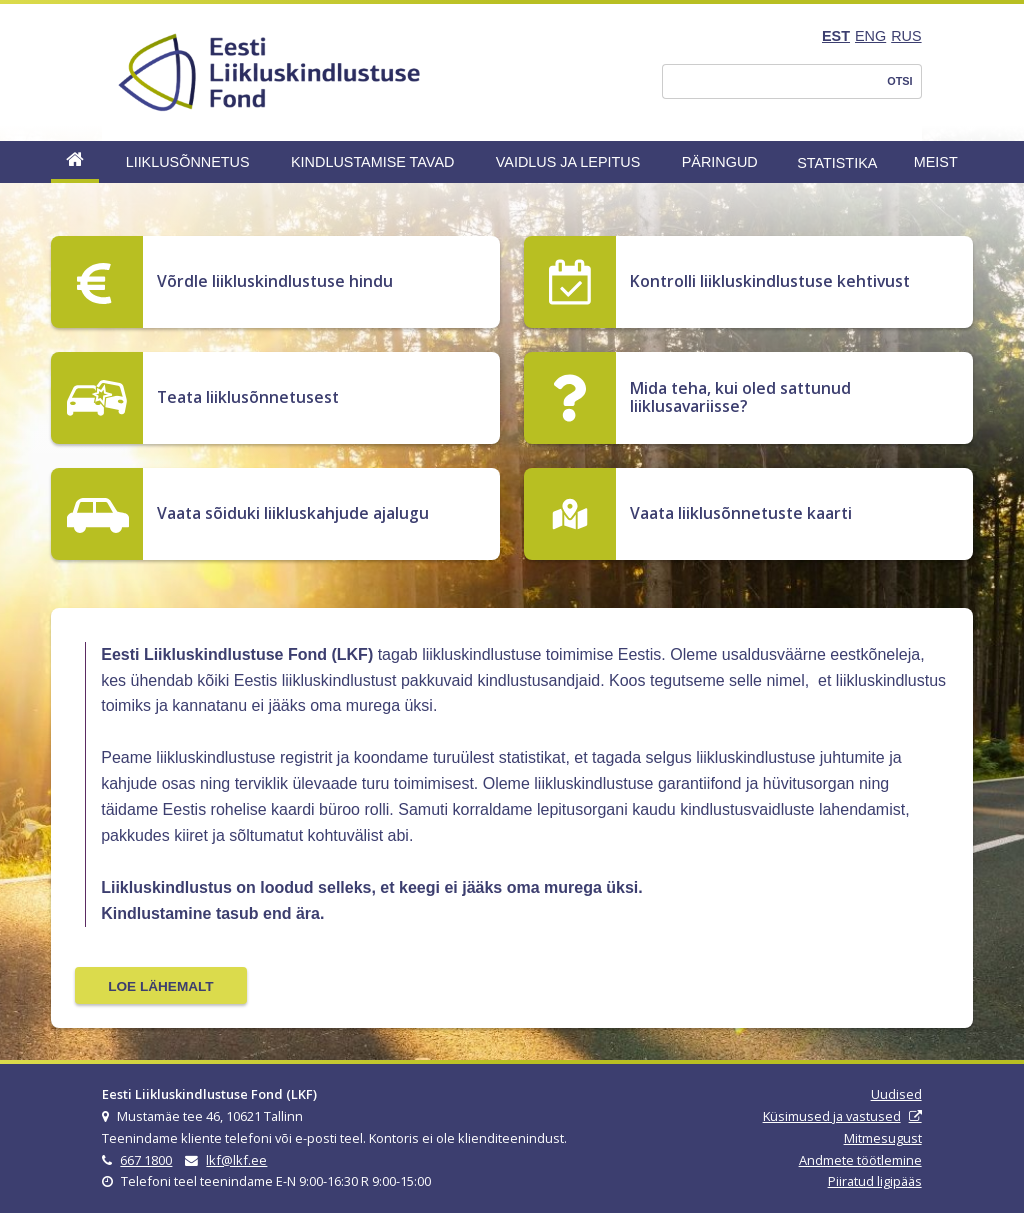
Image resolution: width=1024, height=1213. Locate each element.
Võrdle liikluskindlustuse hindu (275, 281)
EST (836, 36)
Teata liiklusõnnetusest (248, 397)
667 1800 (146, 1160)
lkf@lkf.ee (236, 1160)
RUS (906, 36)
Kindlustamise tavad (372, 162)
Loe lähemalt (160, 986)
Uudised (896, 1094)
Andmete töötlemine (860, 1160)
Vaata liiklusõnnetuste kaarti (741, 513)
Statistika (837, 163)
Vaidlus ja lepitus (568, 162)
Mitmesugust (883, 1138)
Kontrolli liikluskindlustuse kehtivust (770, 281)
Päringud (720, 162)
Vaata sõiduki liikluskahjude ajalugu (293, 513)
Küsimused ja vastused (832, 1116)
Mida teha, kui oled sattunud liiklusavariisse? (740, 397)
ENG (870, 36)
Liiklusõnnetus (188, 162)
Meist (936, 162)
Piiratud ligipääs (875, 1181)
